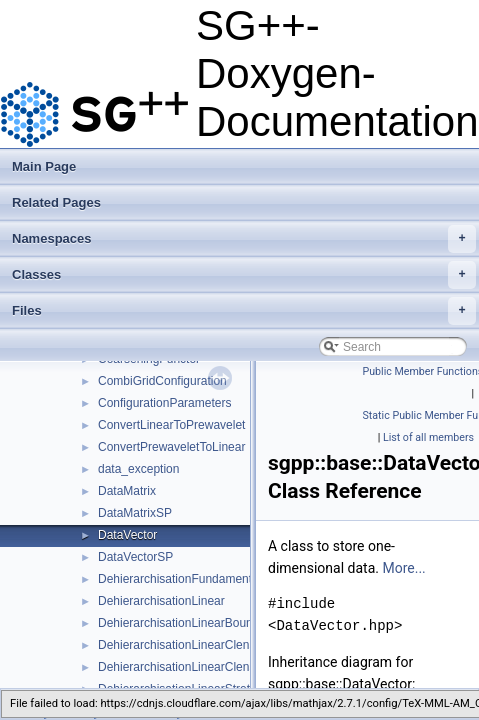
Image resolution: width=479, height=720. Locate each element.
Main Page (44, 166)
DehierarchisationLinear (161, 601)
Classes (244, 275)
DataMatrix (127, 491)
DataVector (127, 535)
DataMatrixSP (135, 513)
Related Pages (56, 202)
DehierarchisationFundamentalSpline (196, 579)
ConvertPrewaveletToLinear (171, 447)
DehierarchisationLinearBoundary (187, 623)
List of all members (428, 437)
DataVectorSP (135, 557)
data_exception (138, 469)
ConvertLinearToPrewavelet (171, 425)
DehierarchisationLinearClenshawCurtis (203, 645)
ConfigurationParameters (164, 403)
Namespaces (244, 239)
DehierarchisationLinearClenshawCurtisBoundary (229, 667)
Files (244, 311)
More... (403, 568)
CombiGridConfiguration (162, 381)
